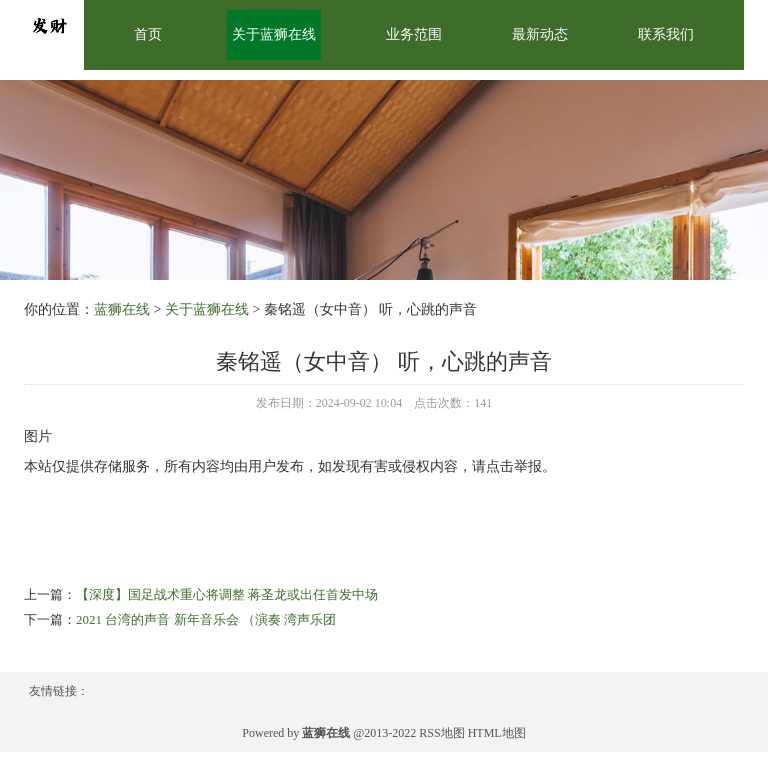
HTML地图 (497, 733)
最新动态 (540, 34)
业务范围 (414, 34)
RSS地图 (441, 733)
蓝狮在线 (122, 309)
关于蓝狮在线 (274, 34)
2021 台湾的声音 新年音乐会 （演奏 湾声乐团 (206, 619)
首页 (148, 34)
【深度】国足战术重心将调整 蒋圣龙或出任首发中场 (227, 594)
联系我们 (666, 34)
